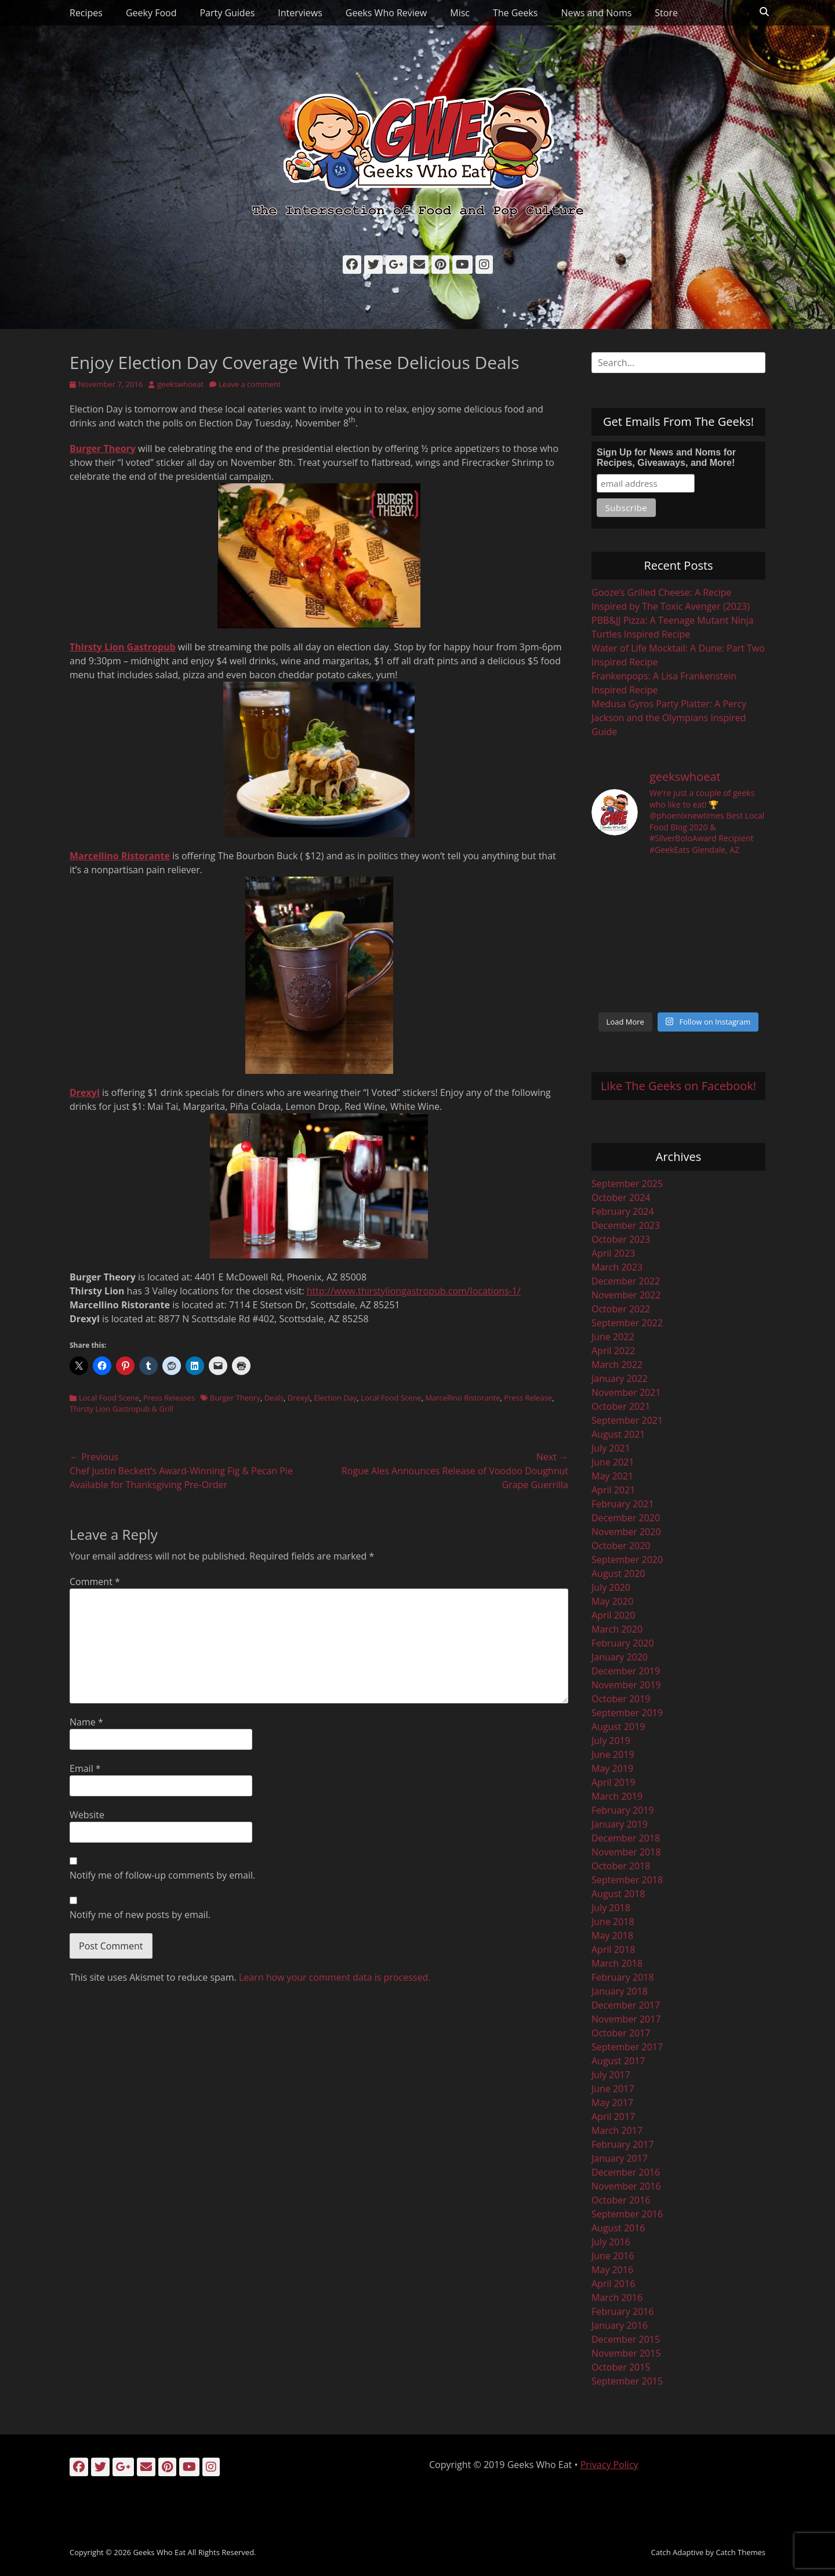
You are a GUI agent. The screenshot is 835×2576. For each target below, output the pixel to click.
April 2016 (613, 2283)
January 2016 (619, 2325)
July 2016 (610, 2241)
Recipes (86, 12)
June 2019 (612, 1754)
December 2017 (625, 2005)
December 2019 (625, 1671)
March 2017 (616, 2130)
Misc (460, 12)
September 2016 (627, 2214)
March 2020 (616, 1629)
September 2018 (627, 1879)
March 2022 (616, 1364)
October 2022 (621, 1309)
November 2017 (626, 2019)
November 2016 (626, 2186)
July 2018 (610, 1907)
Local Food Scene (109, 1397)
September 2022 (627, 1322)
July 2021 (610, 1448)
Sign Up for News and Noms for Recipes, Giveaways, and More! (666, 457)
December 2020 (625, 1517)
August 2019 (618, 1726)
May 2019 (612, 1768)
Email (85, 1768)
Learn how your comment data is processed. (335, 1977)
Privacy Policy (609, 2464)
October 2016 (621, 2200)
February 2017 (622, 2144)
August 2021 (618, 1434)
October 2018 (621, 1865)
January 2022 (619, 1378)
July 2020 (610, 1587)
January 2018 (619, 1991)
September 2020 (627, 1559)
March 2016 (616, 2297)
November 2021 (626, 1392)
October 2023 (621, 1239)
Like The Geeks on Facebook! (678, 1086)
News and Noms (596, 12)
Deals (274, 1397)
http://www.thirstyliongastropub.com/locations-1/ (414, 1291)
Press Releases (169, 1397)
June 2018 (612, 1921)
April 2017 (613, 2116)
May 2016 (612, 2269)
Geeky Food (151, 12)
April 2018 (613, 1949)
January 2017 (619, 2158)
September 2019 (627, 1712)
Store (666, 12)
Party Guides (227, 12)
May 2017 (612, 2102)
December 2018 (625, 1838)
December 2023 (625, 1225)
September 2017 (627, 2046)
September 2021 (627, 1420)
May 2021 (612, 1476)
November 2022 (626, 1295)
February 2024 (622, 1211)
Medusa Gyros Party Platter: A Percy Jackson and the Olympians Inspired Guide (668, 717)
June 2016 (612, 2255)
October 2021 (621, 1406)
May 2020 (612, 1601)
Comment (95, 1581)
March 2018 (616, 1963)
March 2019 (616, 1796)
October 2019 (621, 1698)
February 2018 (622, 1977)
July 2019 (610, 1740)
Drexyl (85, 1092)
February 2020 (622, 1643)
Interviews (300, 12)
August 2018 (618, 1893)
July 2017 (610, 2074)
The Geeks (515, 12)
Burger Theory (103, 448)
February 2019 (622, 1810)
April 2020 (613, 1615)
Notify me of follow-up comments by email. (162, 1875)
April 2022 (613, 1350)
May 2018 (612, 1935)
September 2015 (627, 2381)
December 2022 (625, 1281)
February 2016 (622, 2311)
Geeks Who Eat (159, 2552)
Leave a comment (250, 384)
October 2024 (621, 1197)
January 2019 (619, 1824)
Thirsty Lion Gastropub (123, 647)
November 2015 (626, 2353)
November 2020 (626, 1531)
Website (87, 1814)
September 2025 (627, 1183)
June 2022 (612, 1336)
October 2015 (621, 2367)
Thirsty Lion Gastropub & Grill (121, 1408)
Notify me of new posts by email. (140, 1914)
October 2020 (621, 1545)
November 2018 (626, 1852)
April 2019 (613, 1782)
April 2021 (613, 1490)
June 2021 (612, 1462)
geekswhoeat (180, 384)
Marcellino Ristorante (120, 855)
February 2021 (622, 1503)
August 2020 (618, 1573)
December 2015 (625, 2339)
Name (86, 1722)
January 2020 (619, 1657)
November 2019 (626, 1684)
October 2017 (621, 2033)
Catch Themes (740, 2552)
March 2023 (616, 1267)
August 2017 (618, 2060)
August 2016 (618, 2228)
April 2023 (613, 1253)
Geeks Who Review (386, 12)
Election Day (335, 1397)
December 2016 (625, 2172)
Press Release (528, 1397)
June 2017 (612, 2088)
